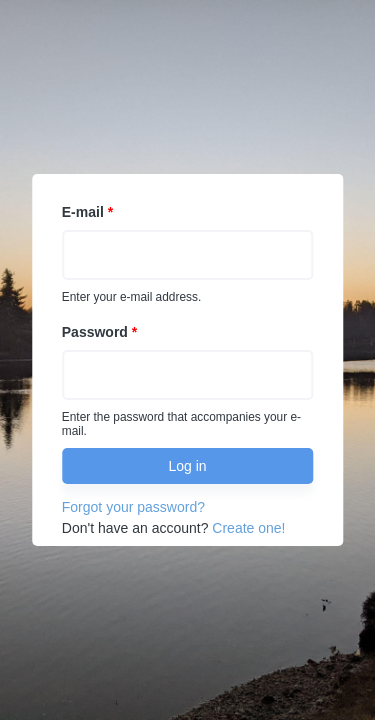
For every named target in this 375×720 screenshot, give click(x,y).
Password (99, 332)
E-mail (87, 212)
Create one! (248, 528)
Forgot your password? (133, 507)
